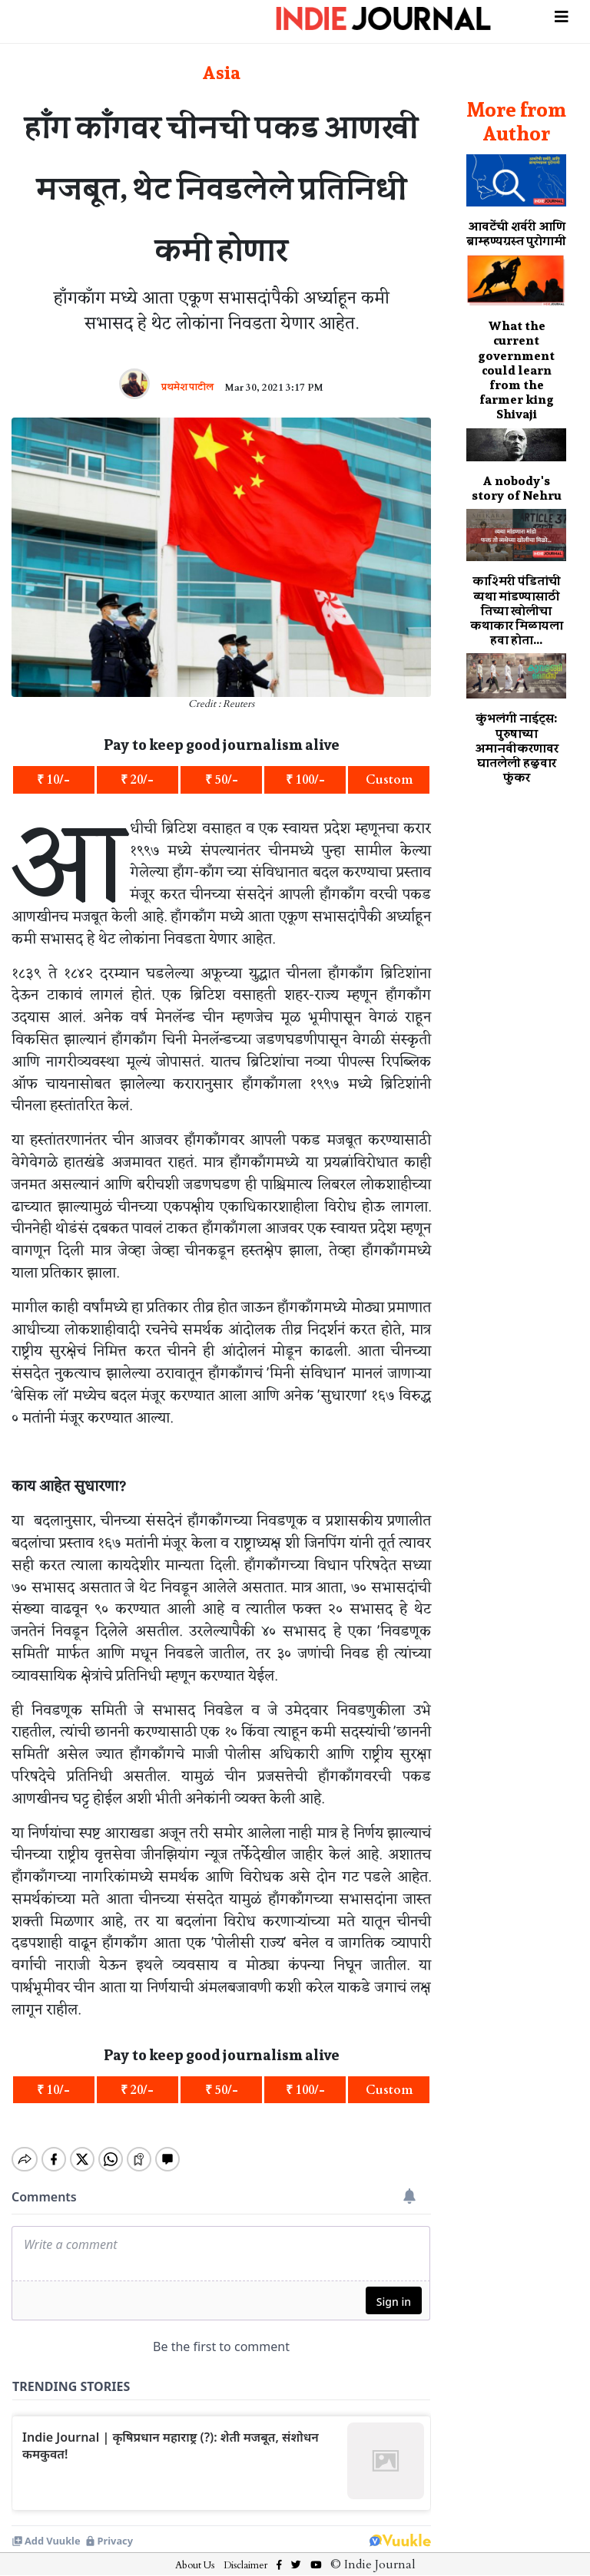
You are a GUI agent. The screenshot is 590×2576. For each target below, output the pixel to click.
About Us (194, 2552)
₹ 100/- (305, 779)
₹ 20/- (137, 779)
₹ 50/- (221, 779)
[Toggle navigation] (561, 14)
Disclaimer (245, 2552)
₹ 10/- (53, 779)
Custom (389, 779)
